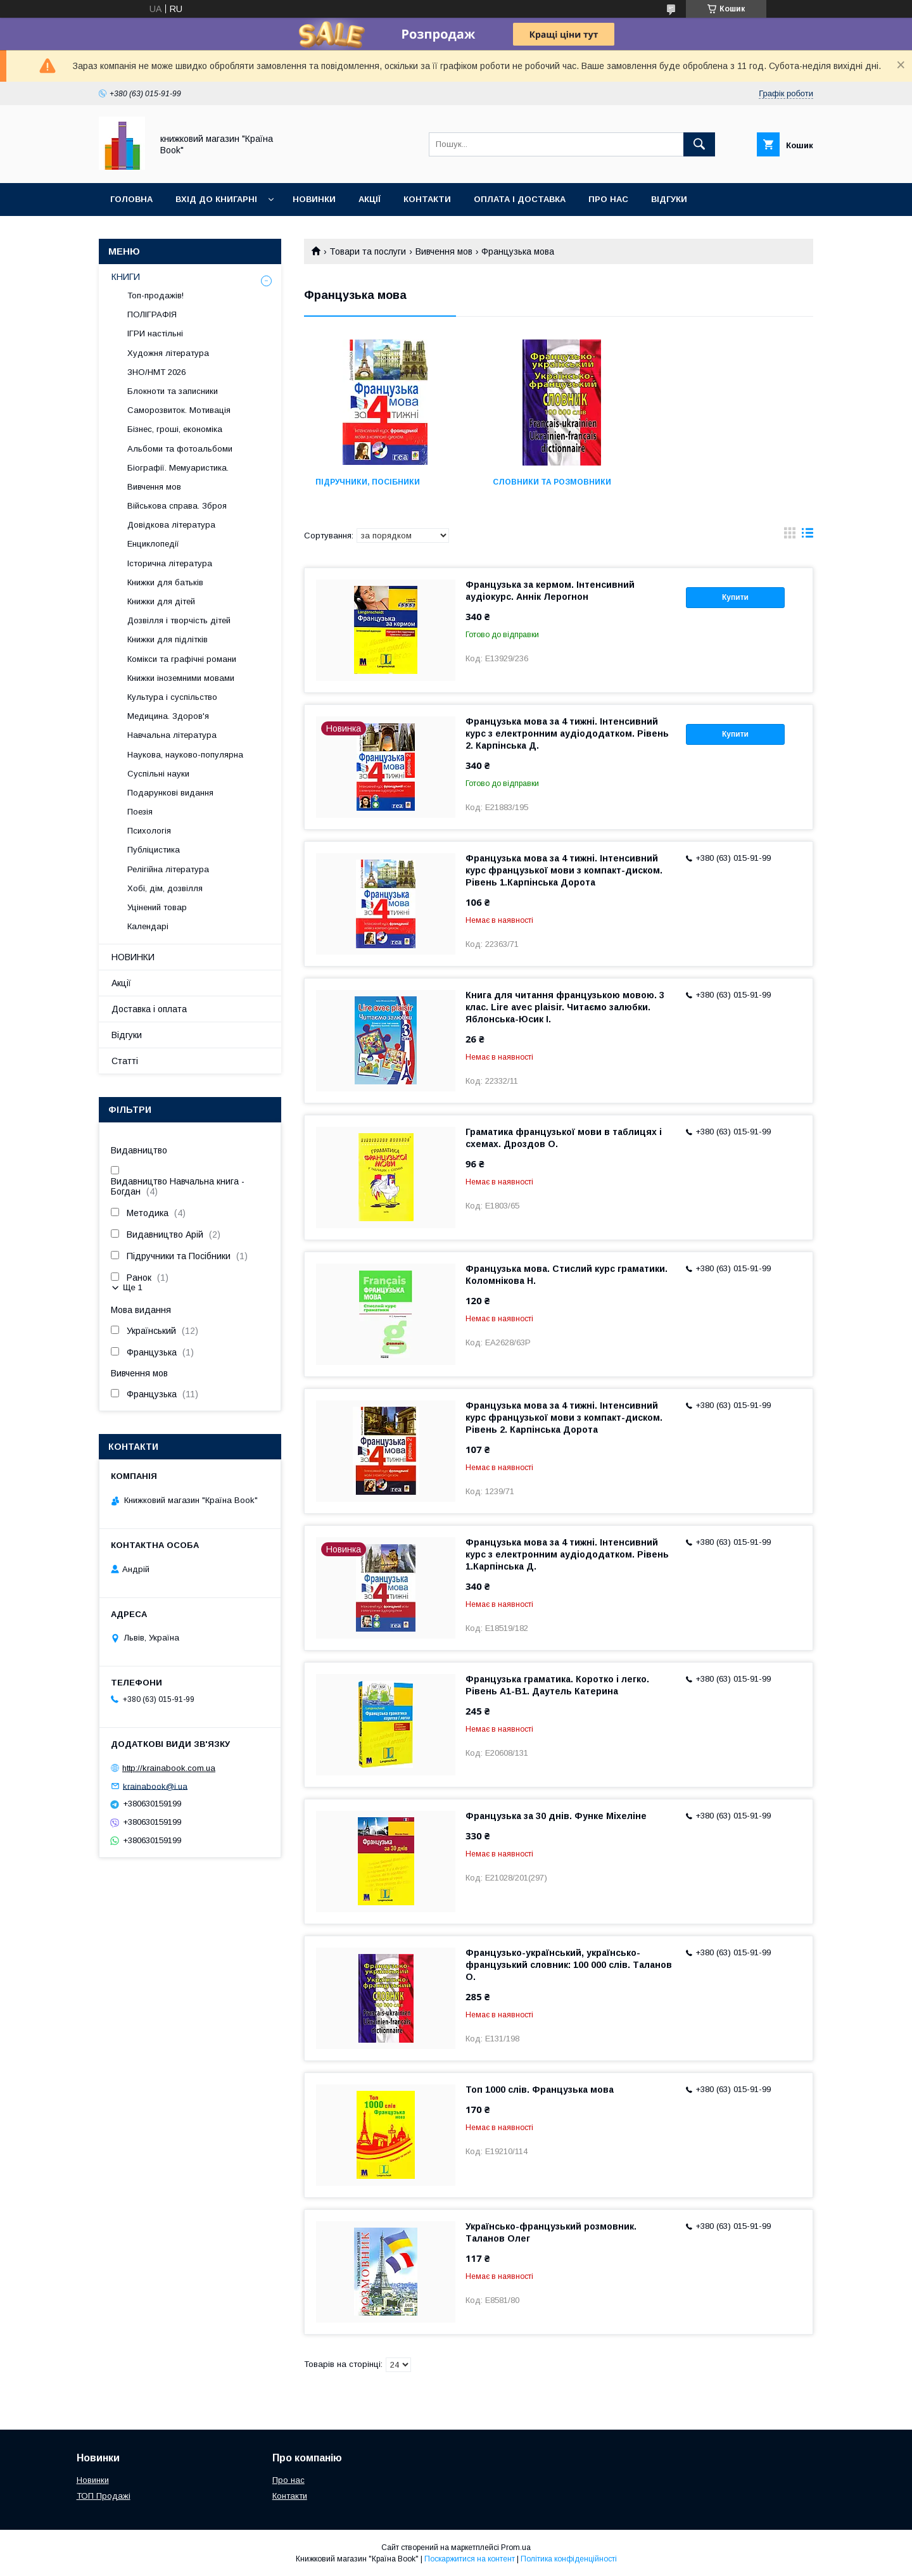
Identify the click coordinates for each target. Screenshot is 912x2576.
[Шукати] (699, 144)
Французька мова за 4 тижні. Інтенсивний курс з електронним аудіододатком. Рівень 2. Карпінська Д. (567, 733)
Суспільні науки (158, 773)
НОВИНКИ (133, 957)
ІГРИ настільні (155, 333)
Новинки (314, 199)
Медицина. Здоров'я (168, 716)
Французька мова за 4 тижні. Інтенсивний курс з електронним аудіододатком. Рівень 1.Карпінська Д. (567, 1554)
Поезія (140, 811)
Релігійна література (168, 869)
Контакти (427, 199)
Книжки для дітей (161, 601)
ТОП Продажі (103, 2496)
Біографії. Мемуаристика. (178, 468)
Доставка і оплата (149, 1009)
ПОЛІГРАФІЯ (152, 314)
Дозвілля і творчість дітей (179, 620)
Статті (124, 1061)
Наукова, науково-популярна (185, 754)
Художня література (168, 353)
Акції (369, 199)
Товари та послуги (367, 251)
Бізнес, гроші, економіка (174, 429)
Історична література (169, 563)
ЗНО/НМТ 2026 (156, 372)
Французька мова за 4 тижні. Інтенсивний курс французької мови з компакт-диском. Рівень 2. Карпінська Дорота (564, 1417)
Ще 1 (132, 1287)
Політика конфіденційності (569, 2558)
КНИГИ (125, 277)
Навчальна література (172, 735)
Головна (131, 199)
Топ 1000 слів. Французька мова (540, 2089)
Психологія (149, 830)
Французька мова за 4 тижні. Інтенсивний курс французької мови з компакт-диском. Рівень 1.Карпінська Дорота (564, 870)
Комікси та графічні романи (181, 659)
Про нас (608, 199)
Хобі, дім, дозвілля (165, 888)
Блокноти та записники (172, 391)
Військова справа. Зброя (177, 506)
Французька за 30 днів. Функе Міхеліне (556, 1816)
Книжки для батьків (165, 582)
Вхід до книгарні (216, 199)
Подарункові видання (170, 792)
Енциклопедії (153, 544)
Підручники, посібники (367, 482)
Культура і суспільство (172, 697)
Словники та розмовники (550, 482)
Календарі (147, 926)
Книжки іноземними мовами (180, 678)
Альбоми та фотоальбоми (179, 449)
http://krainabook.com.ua (168, 1768)
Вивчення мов (443, 251)
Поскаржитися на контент (469, 2558)
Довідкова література (171, 525)
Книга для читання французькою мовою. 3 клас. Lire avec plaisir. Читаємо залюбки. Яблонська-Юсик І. (565, 1007)
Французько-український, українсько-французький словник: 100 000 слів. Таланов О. (569, 1965)
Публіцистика (153, 849)
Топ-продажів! (155, 295)
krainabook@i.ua (155, 1786)
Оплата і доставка (520, 199)
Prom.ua (516, 2547)
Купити (735, 597)
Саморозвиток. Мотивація (179, 410)
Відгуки (669, 199)
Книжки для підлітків (167, 639)
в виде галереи (789, 536)
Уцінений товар (157, 907)
